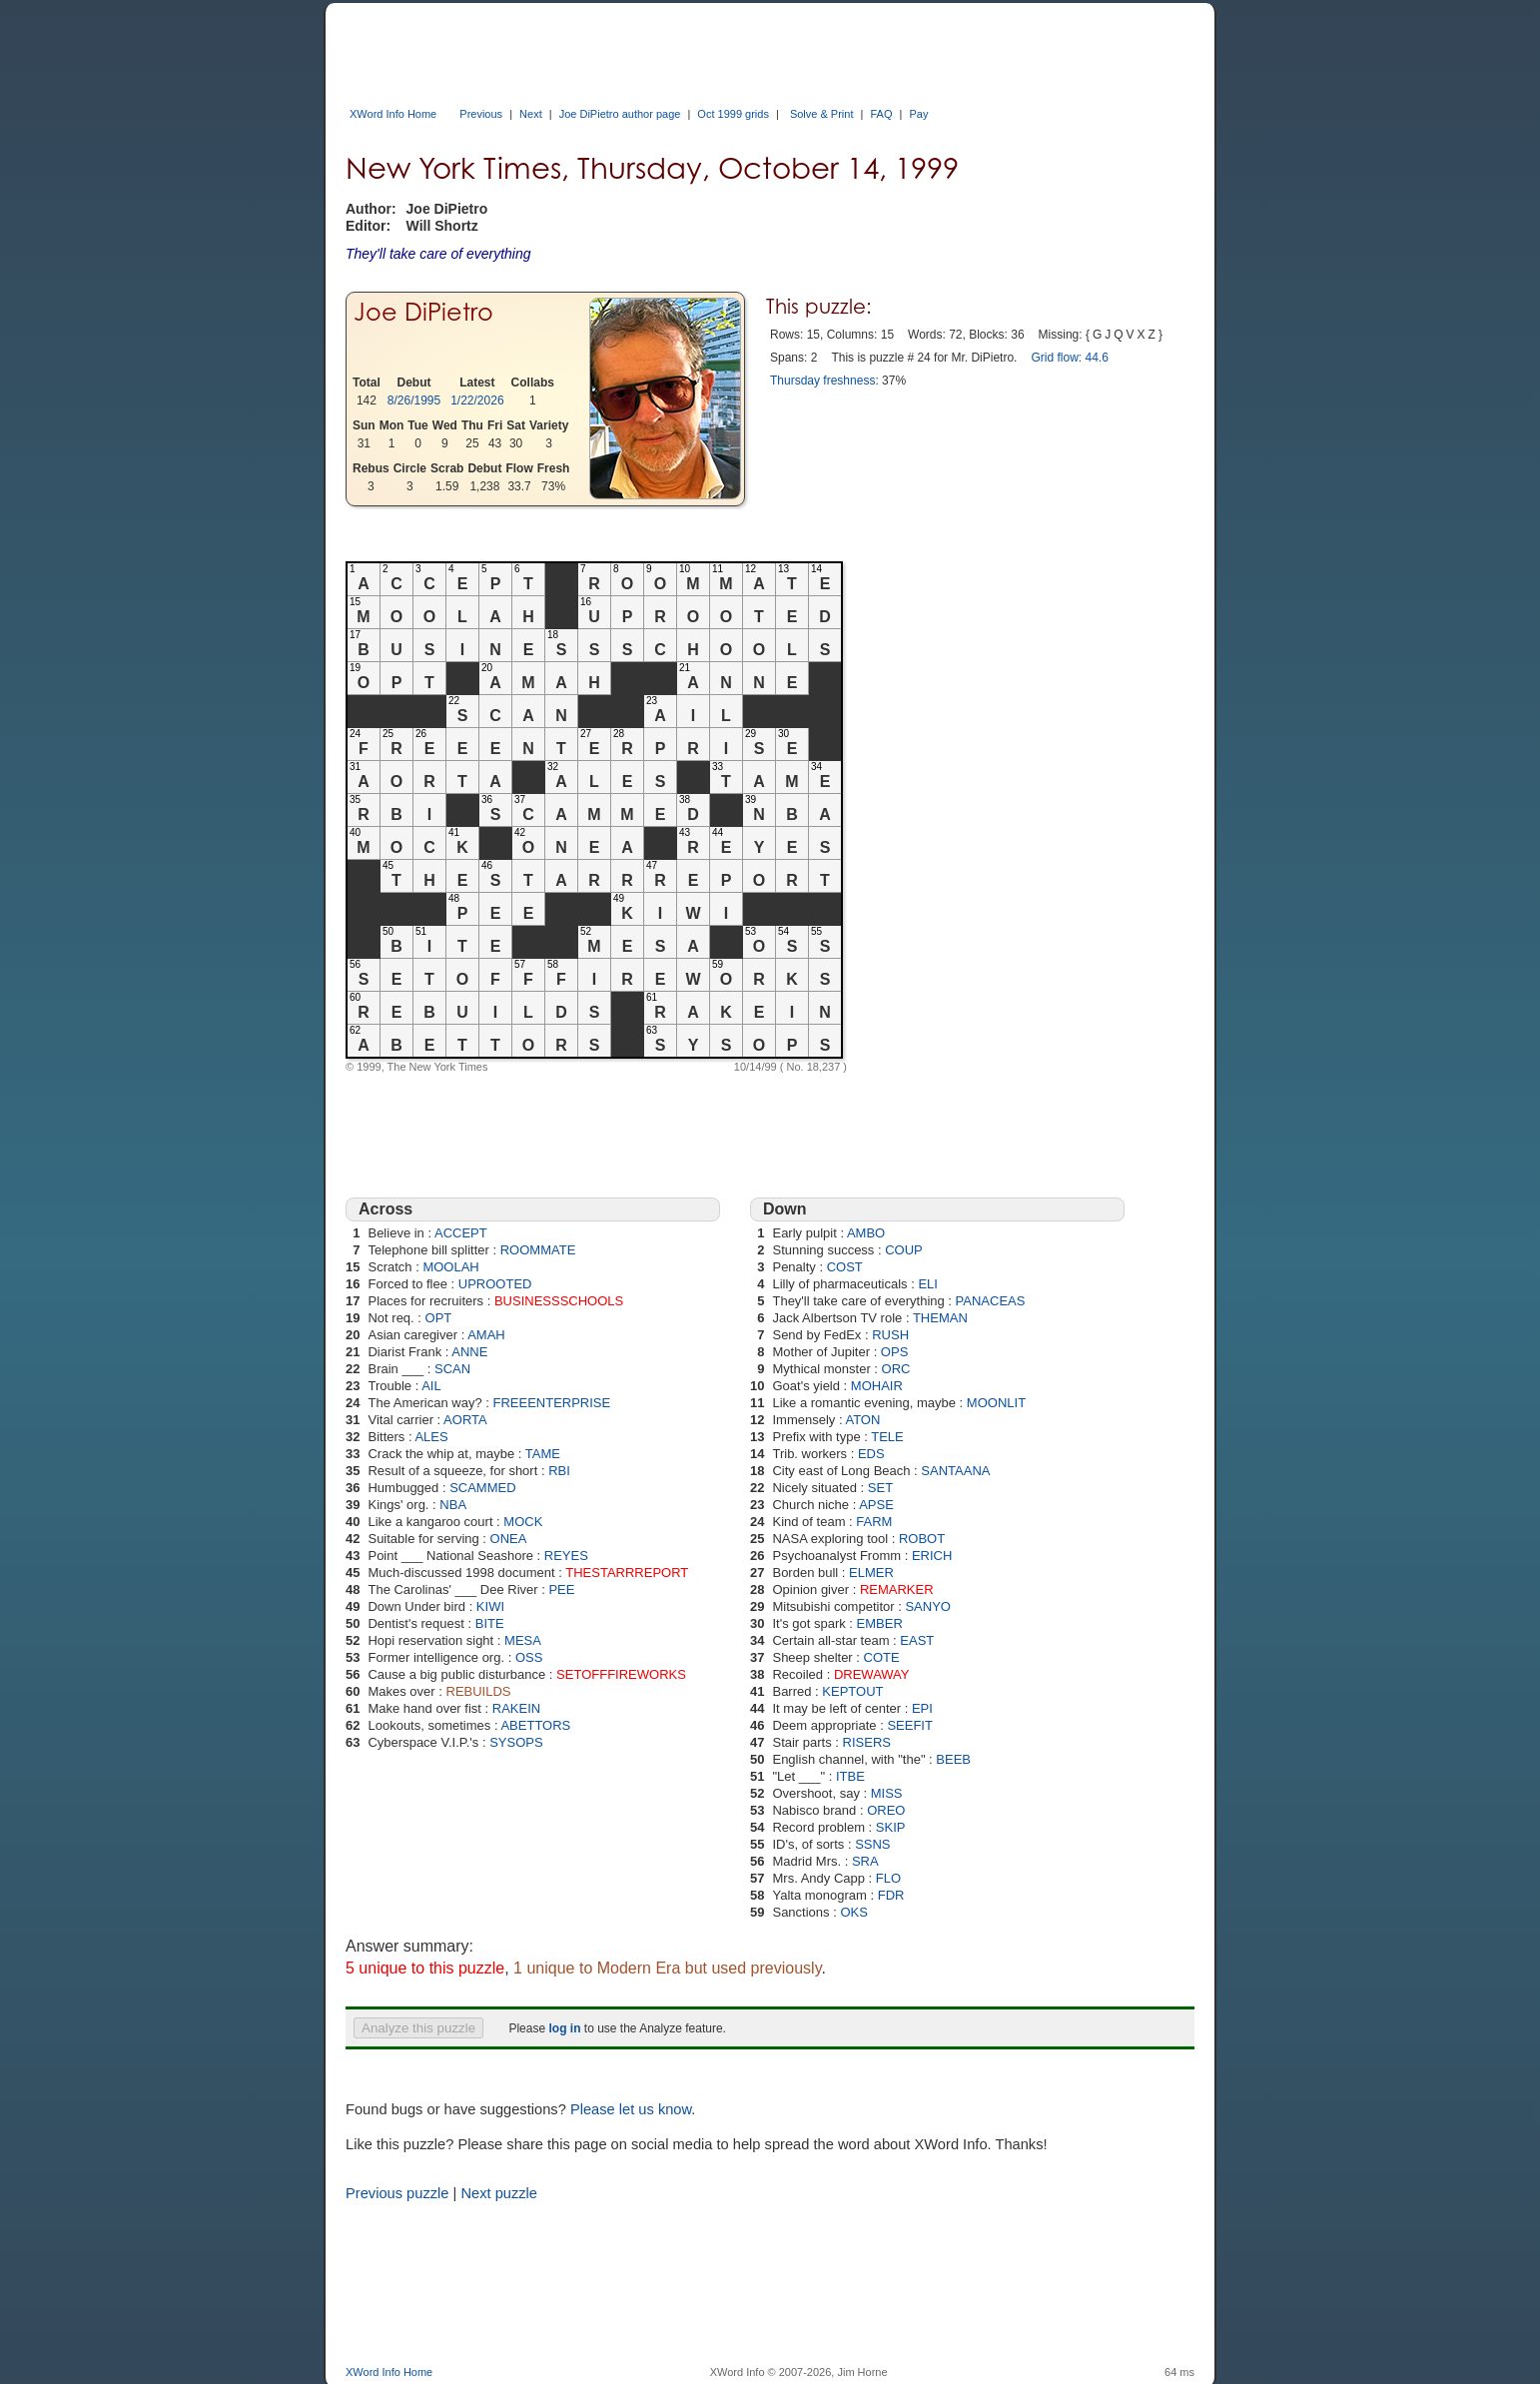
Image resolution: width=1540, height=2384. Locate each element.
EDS (871, 1453)
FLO (888, 1878)
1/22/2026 (476, 400)
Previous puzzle (397, 2193)
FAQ (881, 114)
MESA (522, 1640)
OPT (438, 1317)
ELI (928, 1283)
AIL (431, 1385)
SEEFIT (910, 1725)
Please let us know (630, 2109)
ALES (430, 1436)
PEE (561, 1589)
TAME (542, 1453)
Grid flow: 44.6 (1069, 358)
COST (845, 1266)
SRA (865, 1861)
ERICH (932, 1555)
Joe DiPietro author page (620, 114)
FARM (874, 1521)
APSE (876, 1504)
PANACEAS (991, 1300)
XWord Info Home (393, 114)
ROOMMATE (538, 1249)
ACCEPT (460, 1232)
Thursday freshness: (824, 381)
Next (530, 114)
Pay (918, 114)
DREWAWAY (872, 1674)
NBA (452, 1504)
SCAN (452, 1368)
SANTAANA (955, 1470)
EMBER (880, 1623)
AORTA (465, 1419)
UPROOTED (495, 1283)
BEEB (953, 1759)
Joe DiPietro (423, 312)
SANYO (928, 1606)
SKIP (891, 1827)
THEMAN (940, 1317)
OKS (853, 1912)
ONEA (508, 1538)
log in (564, 2028)
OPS (894, 1351)
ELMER (871, 1572)
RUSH (890, 1334)
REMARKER (897, 1589)
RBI (559, 1470)
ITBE (850, 1776)
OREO (886, 1810)
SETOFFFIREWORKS (621, 1674)
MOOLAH (450, 1266)
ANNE (469, 1351)
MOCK (522, 1521)
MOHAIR (877, 1385)
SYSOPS (515, 1742)
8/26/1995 (413, 400)
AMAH (486, 1334)
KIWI (490, 1606)
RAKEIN (516, 1708)
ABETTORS (535, 1725)
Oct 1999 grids (733, 114)
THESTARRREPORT (626, 1572)
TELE (887, 1436)
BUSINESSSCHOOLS (558, 1300)
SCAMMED (482, 1487)
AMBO (866, 1232)
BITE (489, 1623)
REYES (566, 1555)
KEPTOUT (852, 1691)
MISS (887, 1793)
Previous (480, 114)
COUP (904, 1249)
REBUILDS (478, 1691)
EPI (922, 1708)
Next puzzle (498, 2193)
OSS (528, 1657)
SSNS (872, 1844)
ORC (896, 1368)
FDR (891, 1895)
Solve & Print (822, 114)
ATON (862, 1419)
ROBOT (922, 1538)
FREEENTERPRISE (551, 1402)
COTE (882, 1657)
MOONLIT (996, 1402)
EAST (917, 1640)
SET (880, 1487)
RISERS (867, 1742)
